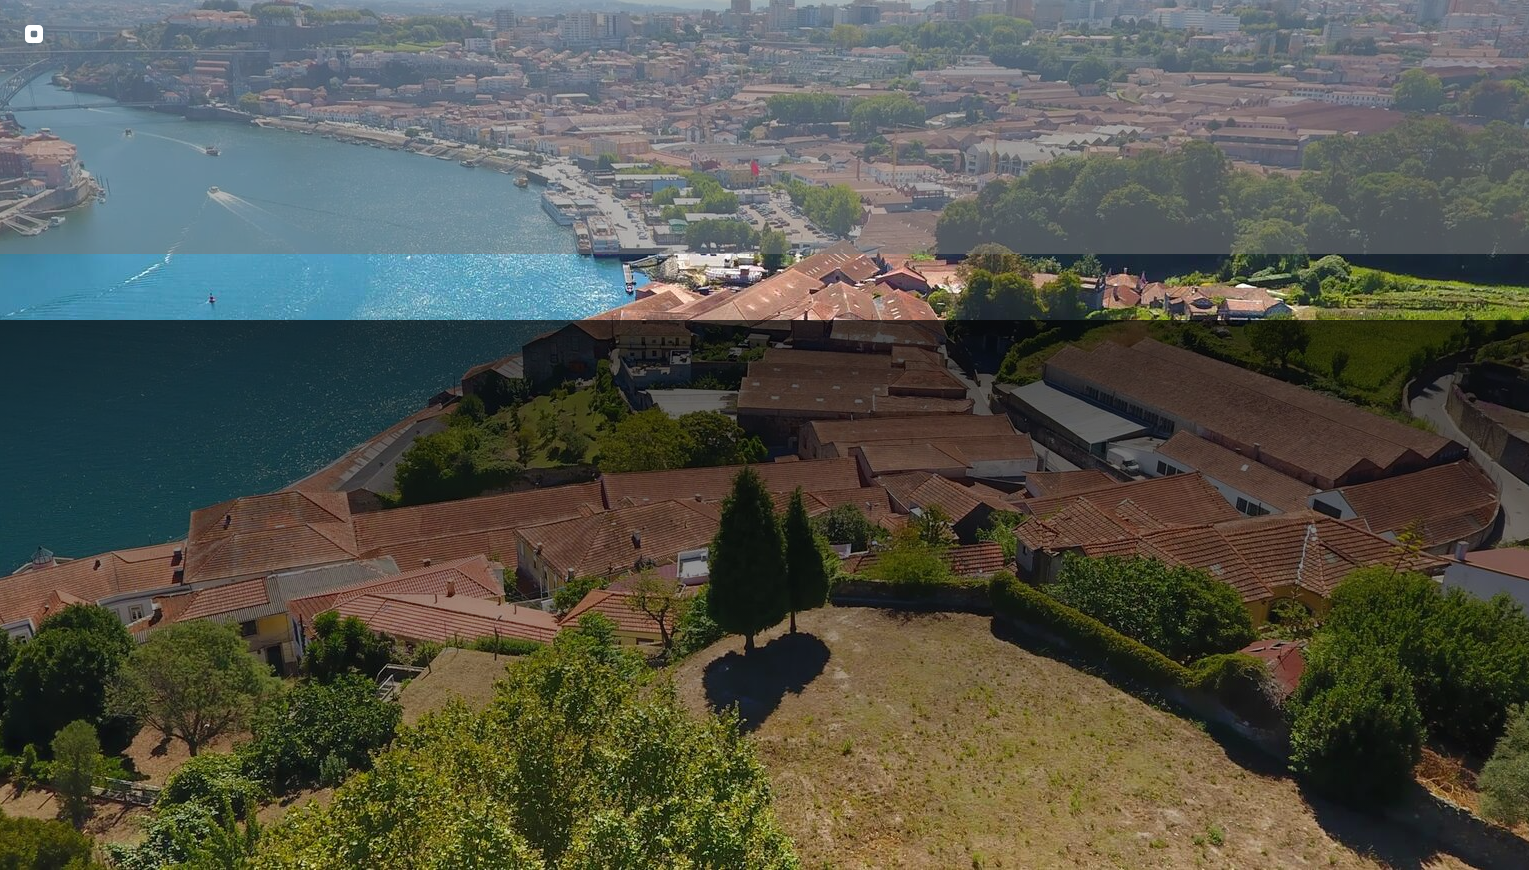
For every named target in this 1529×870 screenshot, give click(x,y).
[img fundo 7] (764, 435)
